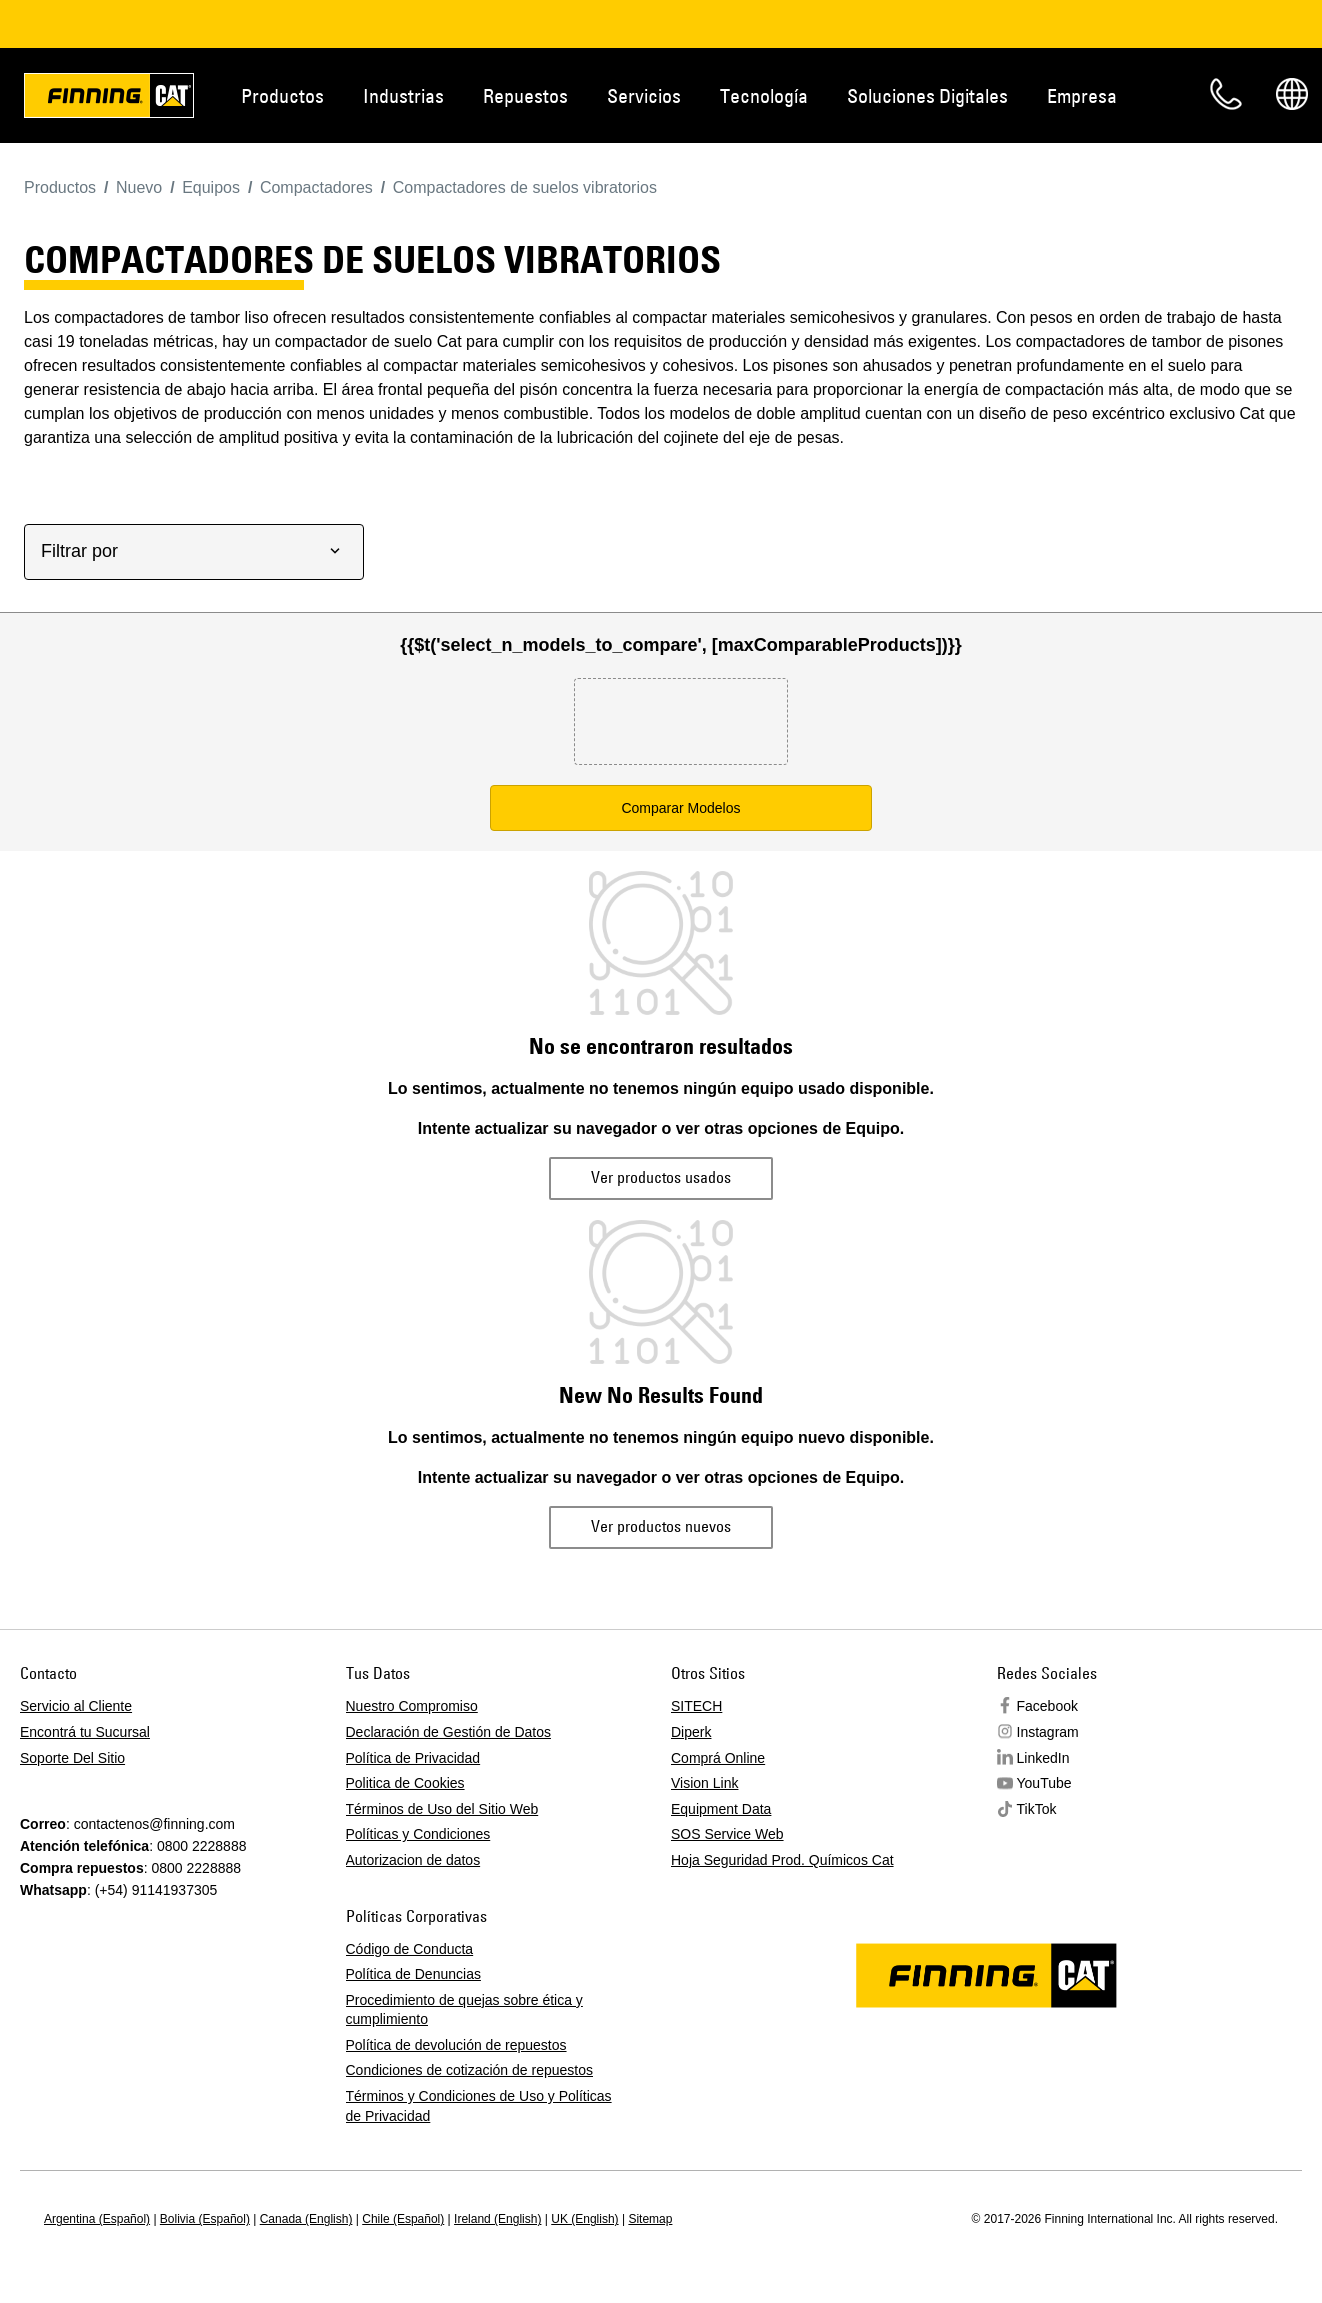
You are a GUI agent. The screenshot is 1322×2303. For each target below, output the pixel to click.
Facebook (1047, 1706)
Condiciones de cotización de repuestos (470, 2070)
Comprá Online (718, 1758)
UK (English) (584, 2219)
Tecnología (764, 95)
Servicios (644, 95)
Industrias (403, 95)
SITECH (696, 1706)
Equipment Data (721, 1809)
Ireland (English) (497, 2219)
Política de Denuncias (413, 1974)
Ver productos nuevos (661, 1526)
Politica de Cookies (405, 1783)
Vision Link (704, 1783)
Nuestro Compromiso (412, 1706)
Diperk (691, 1732)
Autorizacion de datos (413, 1860)
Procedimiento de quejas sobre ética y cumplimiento (464, 2010)
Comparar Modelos (680, 808)
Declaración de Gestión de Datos (448, 1732)
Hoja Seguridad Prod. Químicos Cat (782, 1860)
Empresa (1082, 95)
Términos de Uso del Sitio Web (442, 1809)
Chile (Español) (403, 2219)
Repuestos (525, 95)
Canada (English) (306, 2219)
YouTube (1044, 1783)
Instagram (1048, 1732)
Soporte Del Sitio (72, 1758)
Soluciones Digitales (927, 95)
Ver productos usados (661, 1177)
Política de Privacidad (413, 1758)
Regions (1292, 94)
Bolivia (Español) (205, 2219)
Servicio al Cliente (76, 1706)
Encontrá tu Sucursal (85, 1732)
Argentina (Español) (97, 2219)
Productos (282, 95)
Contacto (1226, 94)
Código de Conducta (410, 1949)
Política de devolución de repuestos (456, 2045)
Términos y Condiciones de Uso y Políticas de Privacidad (479, 2106)
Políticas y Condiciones (418, 1834)
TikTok (1037, 1809)
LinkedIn (1043, 1758)
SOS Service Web (727, 1834)
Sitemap (650, 2219)
